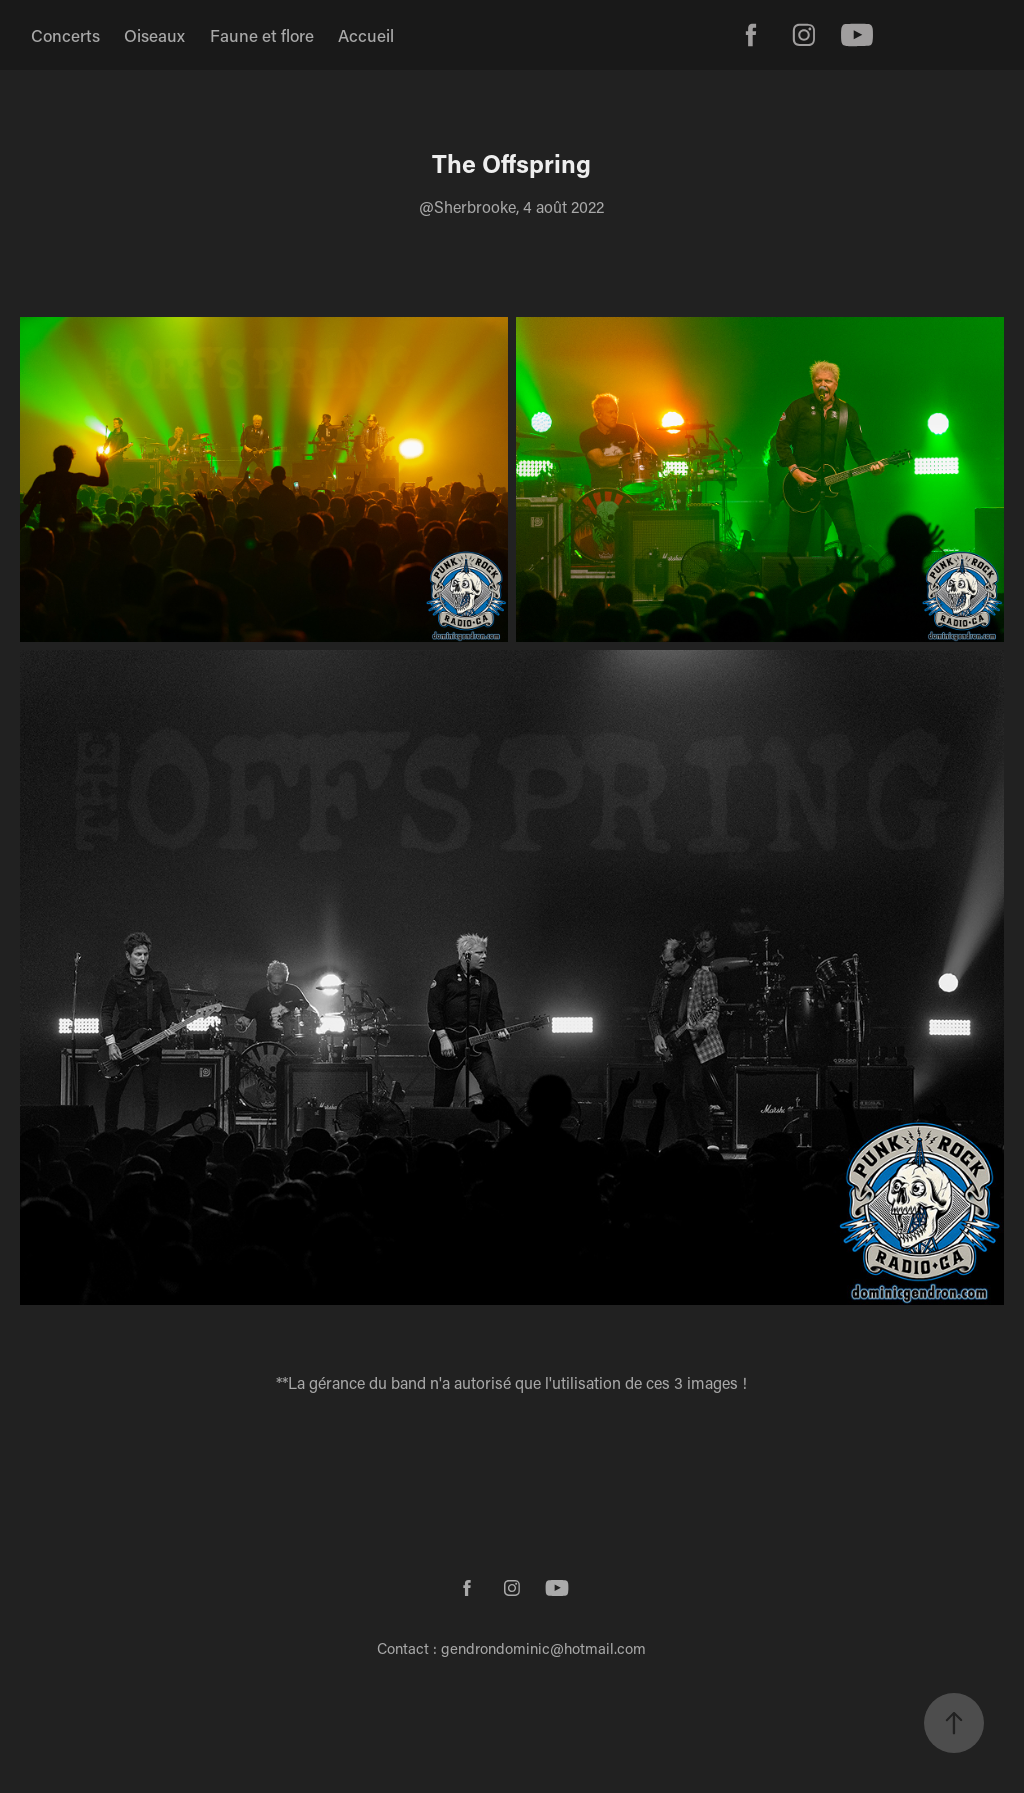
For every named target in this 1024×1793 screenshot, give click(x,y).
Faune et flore (262, 35)
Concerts (65, 35)
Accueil (366, 35)
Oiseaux (154, 35)
